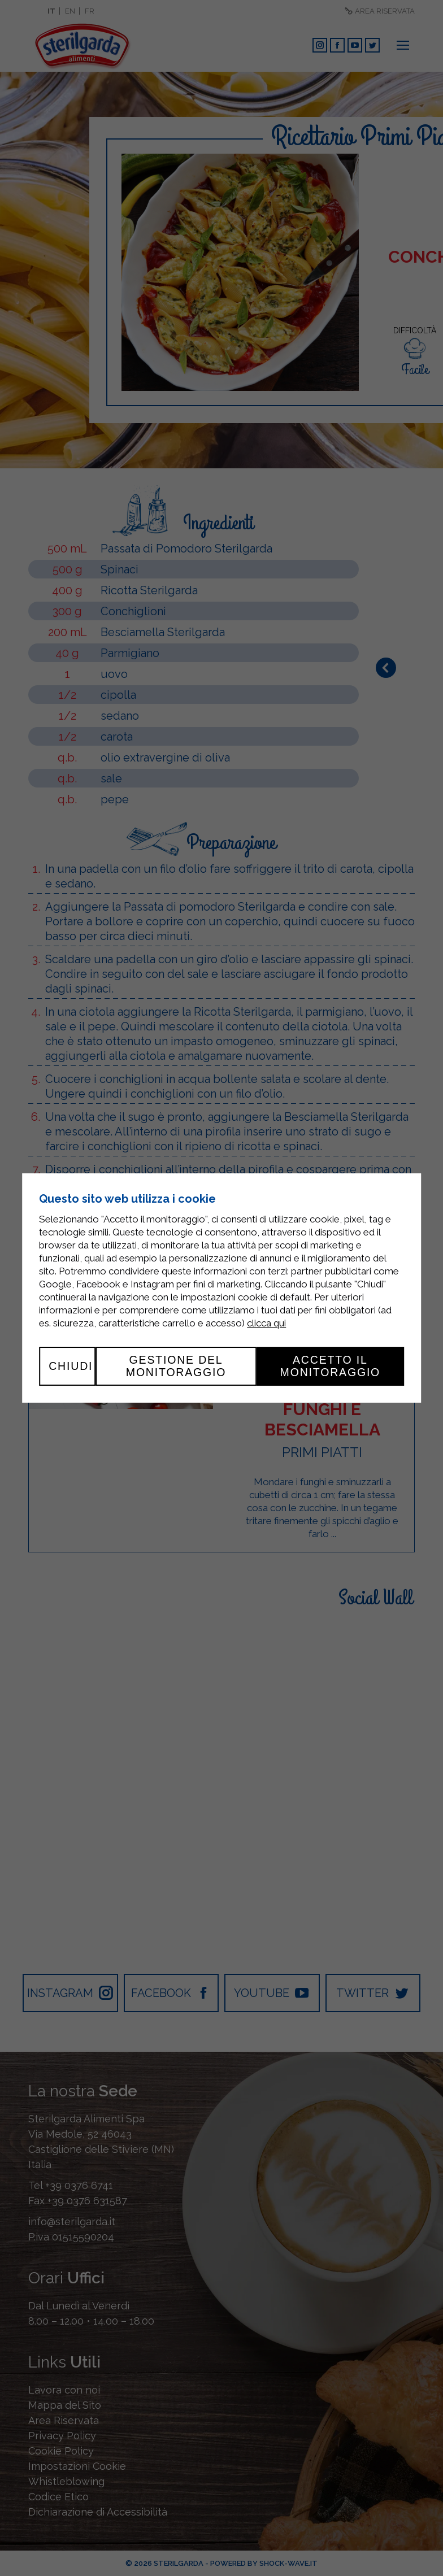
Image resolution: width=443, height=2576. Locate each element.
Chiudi (71, 1366)
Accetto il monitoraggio (330, 1366)
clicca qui (266, 1323)
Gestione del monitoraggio (176, 1366)
